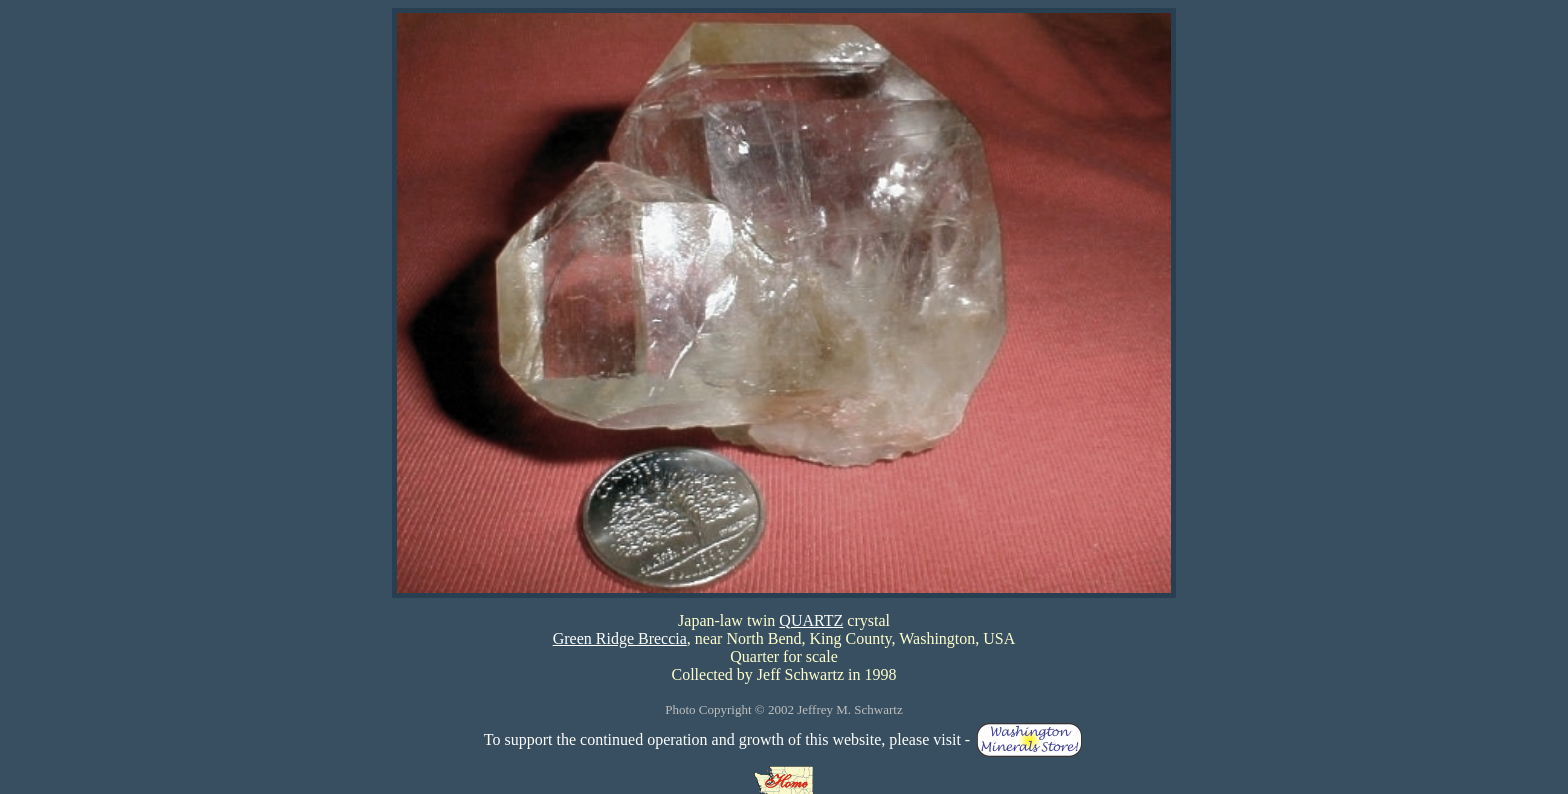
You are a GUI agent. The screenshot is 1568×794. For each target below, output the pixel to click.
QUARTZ (811, 620)
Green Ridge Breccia (620, 638)
